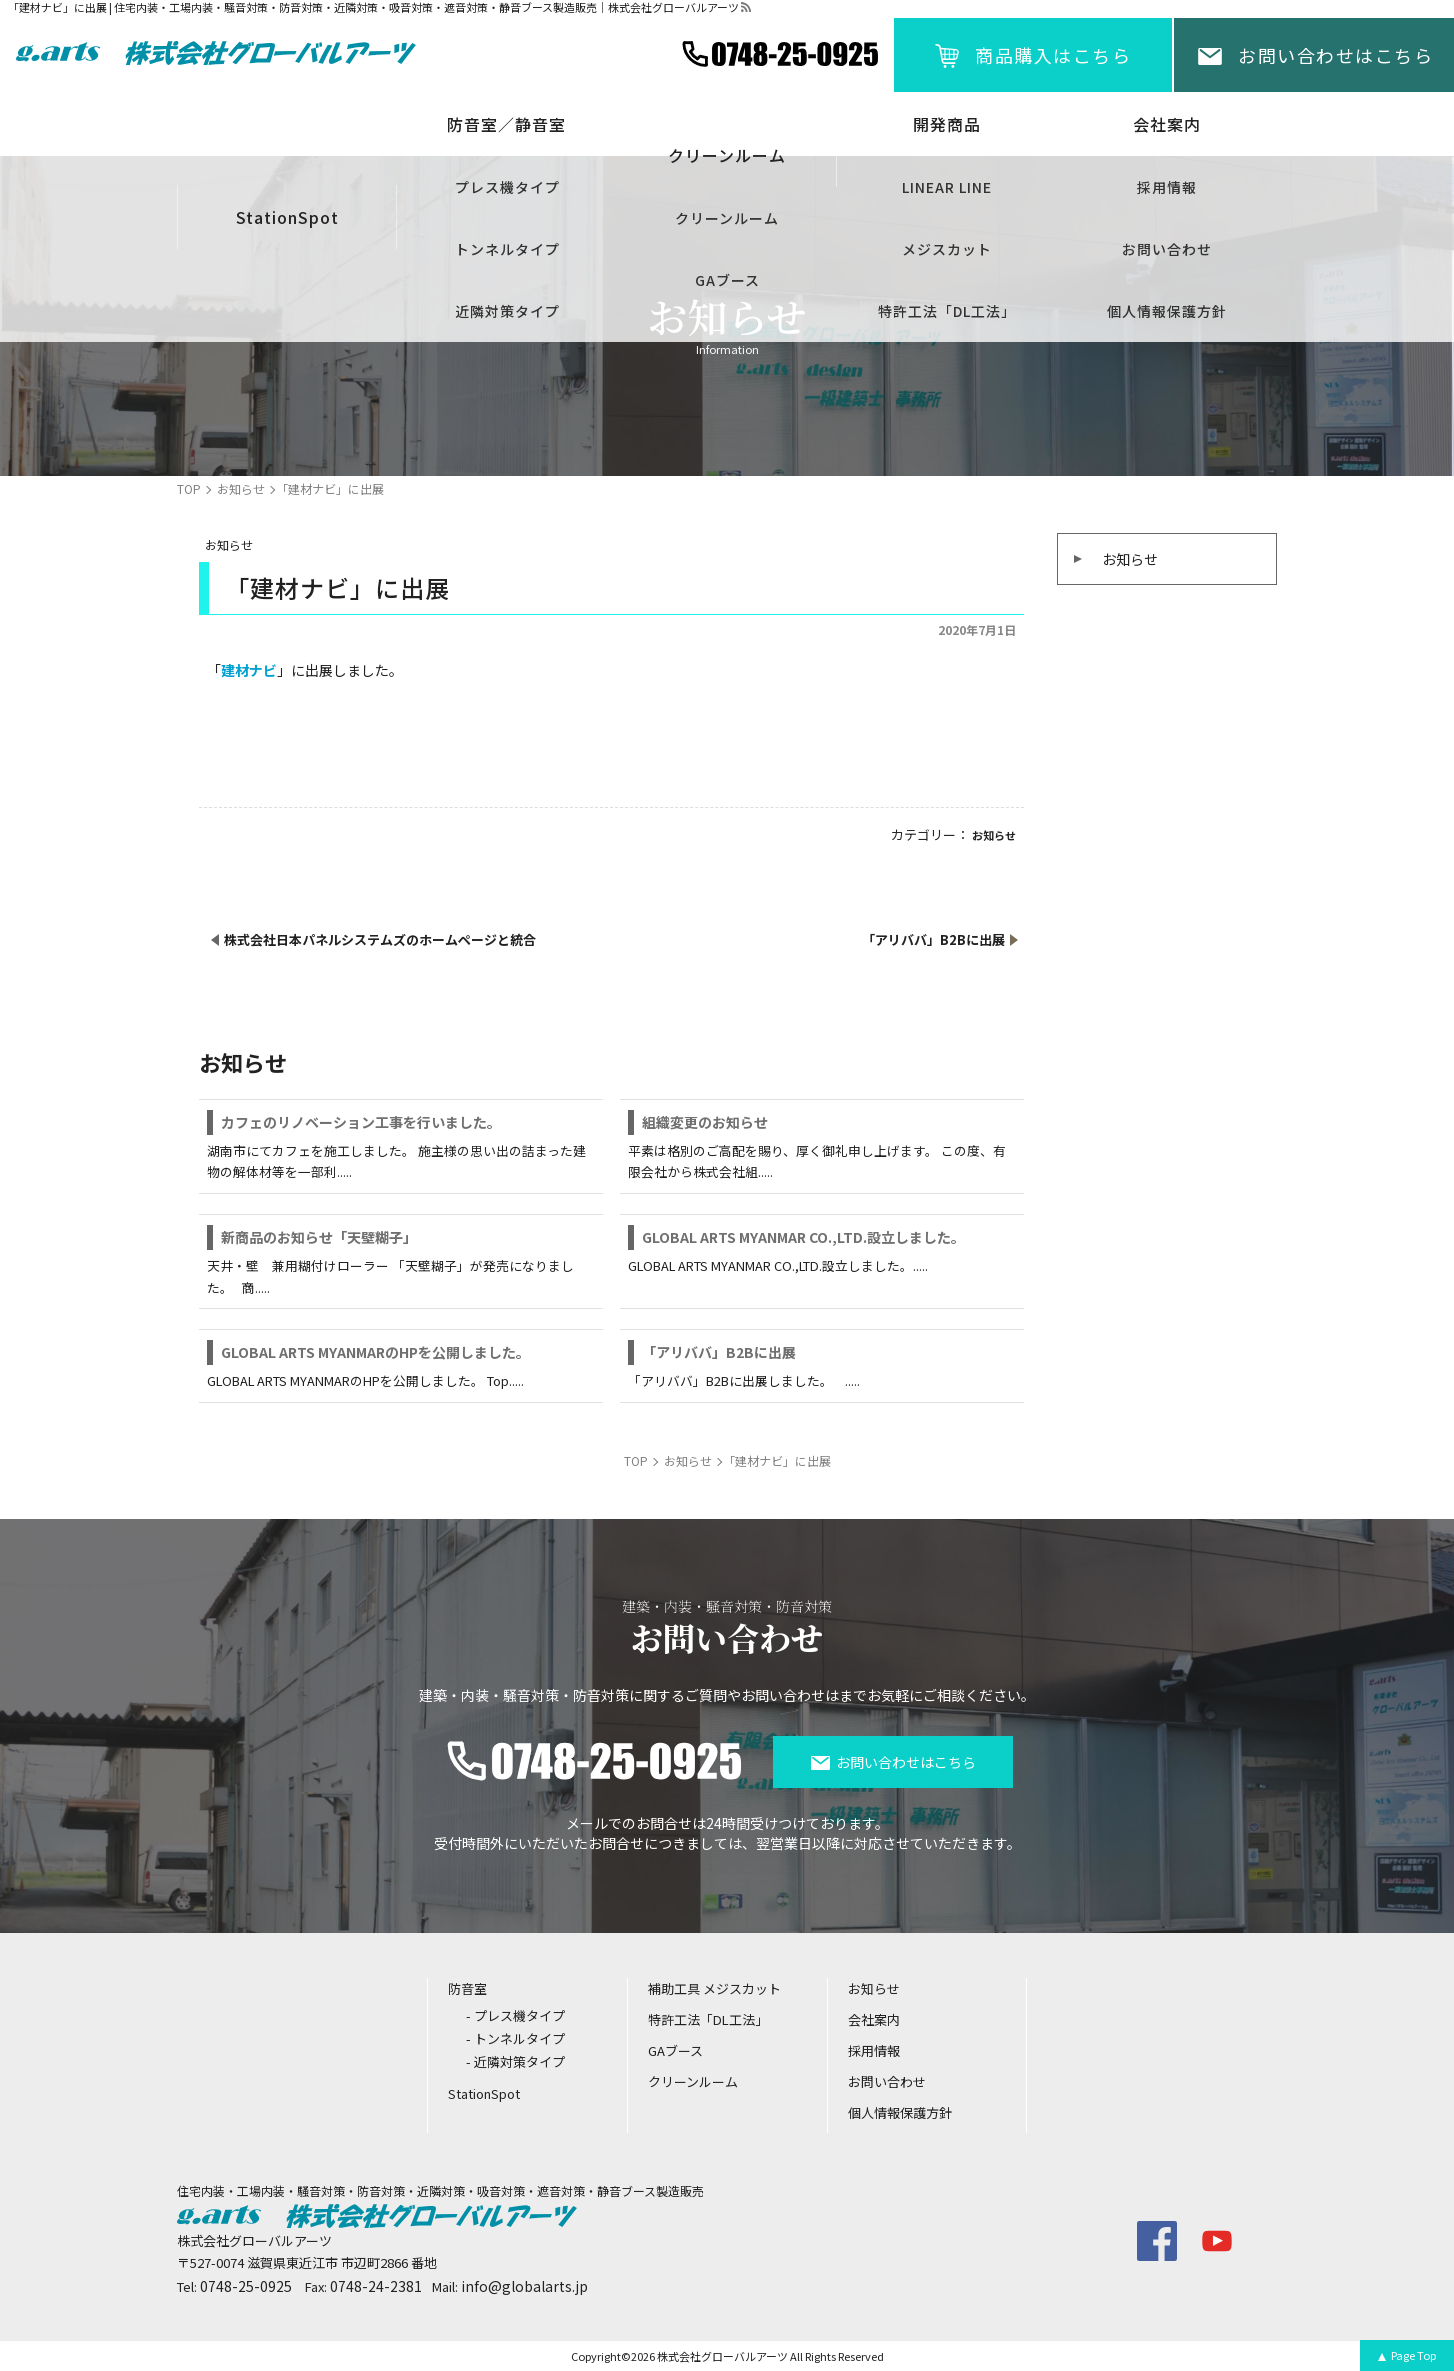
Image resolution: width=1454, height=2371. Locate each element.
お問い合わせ (1167, 249)
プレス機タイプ (507, 187)
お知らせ (1130, 559)
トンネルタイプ (507, 249)
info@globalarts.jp (524, 2286)
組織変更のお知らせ (705, 1122)
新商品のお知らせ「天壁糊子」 (319, 1237)
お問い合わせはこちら (1335, 55)
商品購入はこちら (1053, 55)
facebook (1157, 2241)
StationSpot (287, 217)
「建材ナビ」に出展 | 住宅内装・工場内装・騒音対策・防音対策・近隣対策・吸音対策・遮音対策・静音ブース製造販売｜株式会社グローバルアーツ (373, 7)
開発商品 (947, 124)
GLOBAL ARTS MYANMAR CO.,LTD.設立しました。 (803, 1237)
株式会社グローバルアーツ (722, 2356)
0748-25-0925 (246, 2286)
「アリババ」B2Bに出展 (719, 1352)
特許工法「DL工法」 (947, 311)
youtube (1217, 2241)
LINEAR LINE (947, 187)
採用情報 (1167, 187)
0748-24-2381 (376, 2286)
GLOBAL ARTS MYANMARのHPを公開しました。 (375, 1352)
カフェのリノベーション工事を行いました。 (361, 1122)
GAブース (727, 280)
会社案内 (1167, 124)
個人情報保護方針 (1167, 311)
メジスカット (947, 249)
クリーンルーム (727, 218)
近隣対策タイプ (507, 311)
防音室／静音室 (506, 124)
